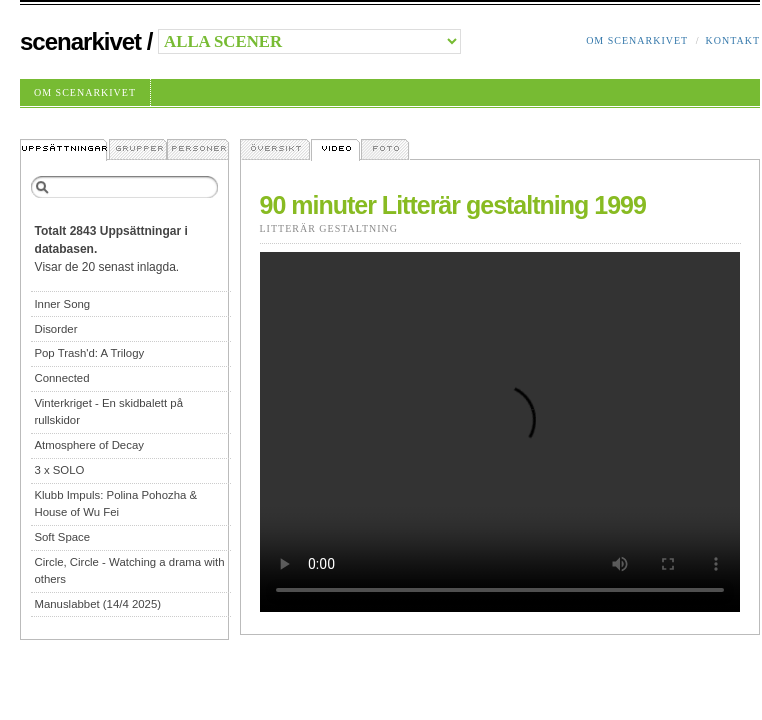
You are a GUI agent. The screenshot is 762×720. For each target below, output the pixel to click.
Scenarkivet (80, 41)
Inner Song (62, 304)
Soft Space (62, 537)
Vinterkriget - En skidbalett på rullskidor (108, 411)
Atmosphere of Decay (89, 445)
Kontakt (732, 40)
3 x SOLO (59, 470)
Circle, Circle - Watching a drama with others (129, 570)
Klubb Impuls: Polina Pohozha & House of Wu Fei (115, 503)
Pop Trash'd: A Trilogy (89, 353)
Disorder (55, 329)
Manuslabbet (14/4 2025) (97, 604)
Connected (61, 378)
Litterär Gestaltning (329, 228)
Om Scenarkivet (637, 40)
